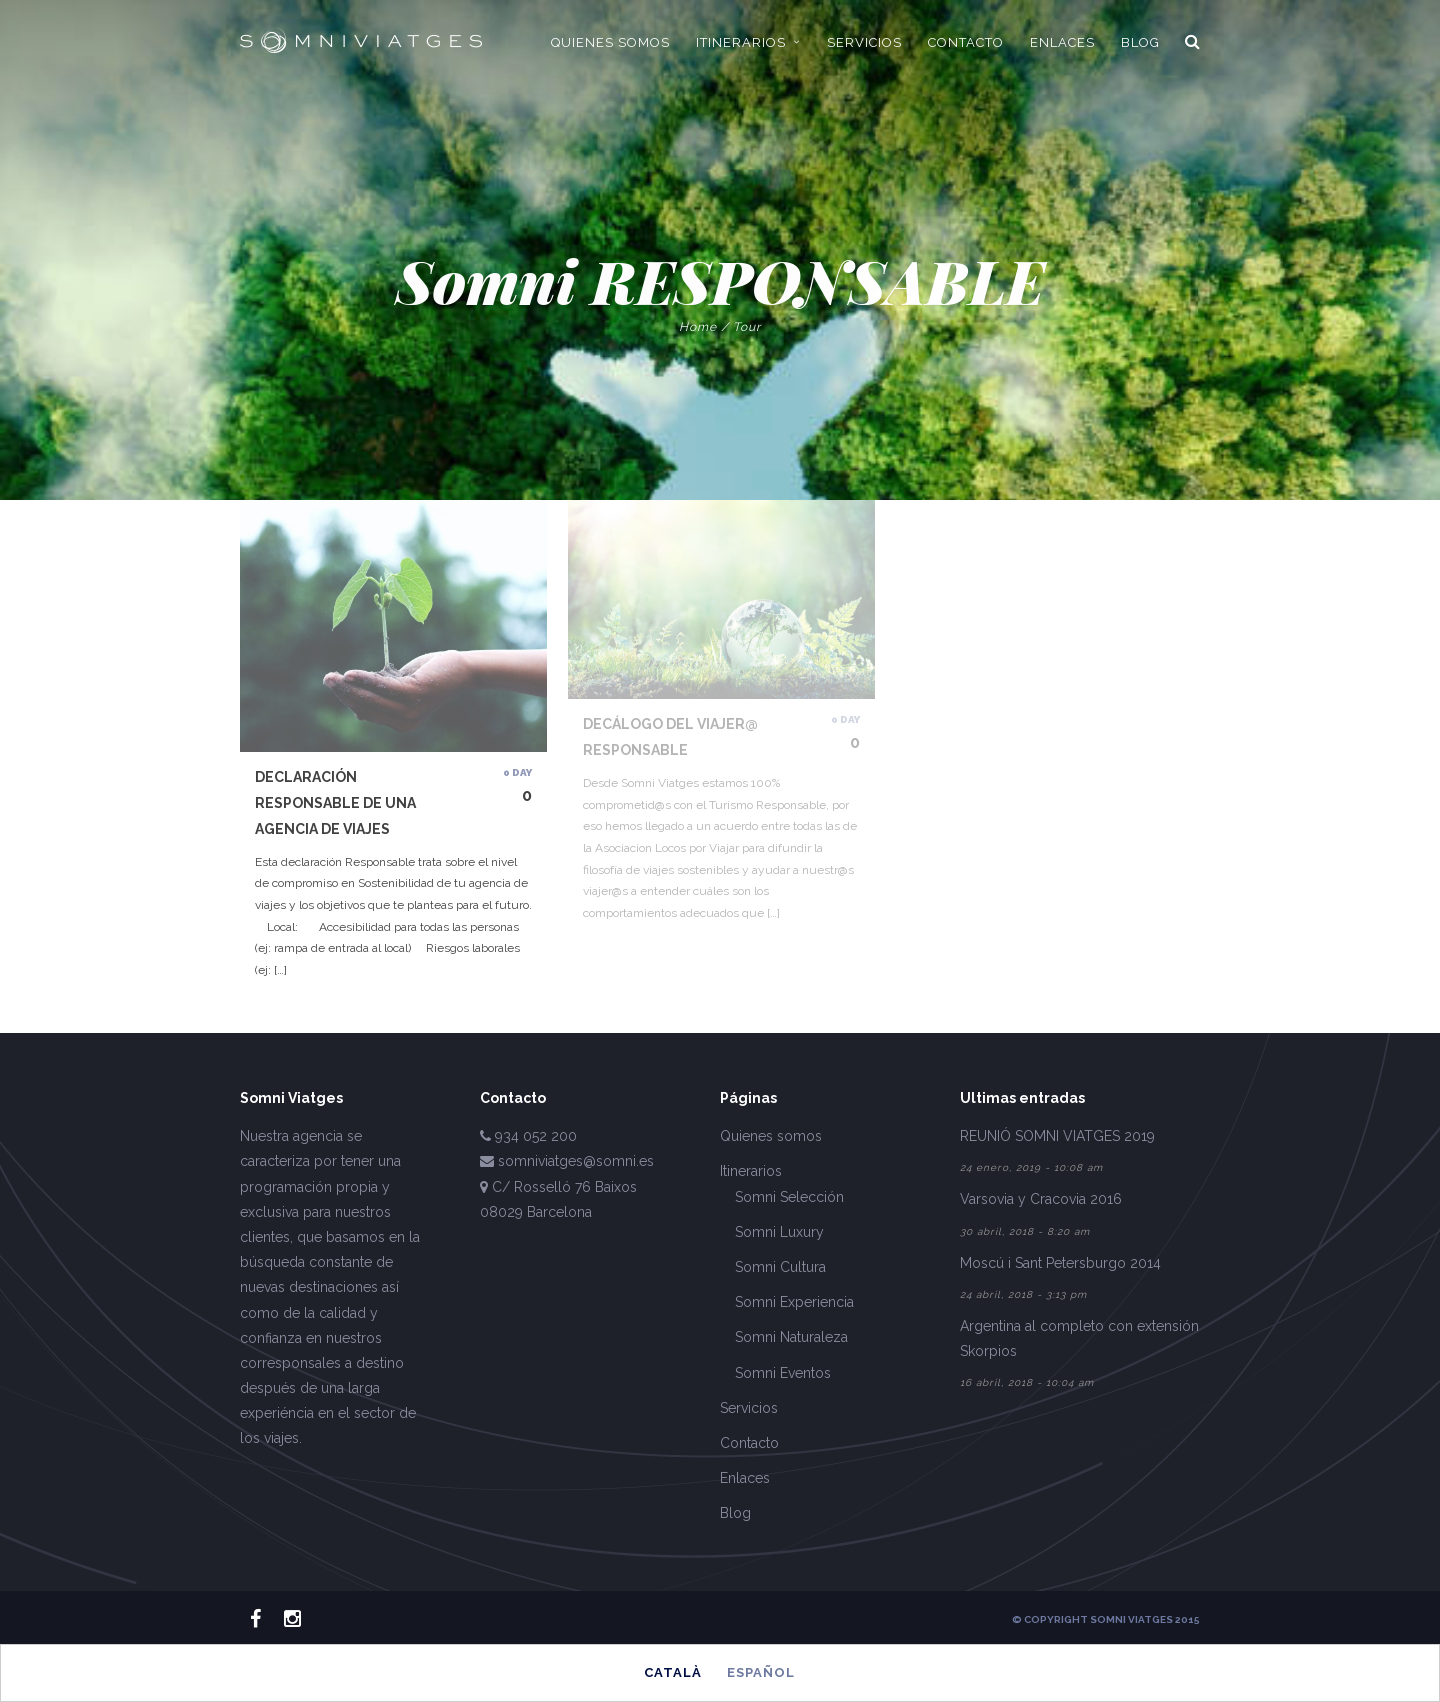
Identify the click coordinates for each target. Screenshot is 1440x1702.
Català (673, 1672)
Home (698, 327)
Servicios (749, 1408)
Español (761, 1672)
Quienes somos (771, 1136)
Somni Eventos (783, 1373)
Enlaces (745, 1478)
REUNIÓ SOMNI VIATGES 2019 (1057, 1136)
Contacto (749, 1443)
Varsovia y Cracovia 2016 (1041, 1199)
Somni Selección (789, 1197)
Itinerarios (751, 1171)
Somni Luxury (779, 1232)
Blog (735, 1513)
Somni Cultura (780, 1267)
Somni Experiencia (794, 1302)
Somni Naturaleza (791, 1337)
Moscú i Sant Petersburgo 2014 (1060, 1263)
